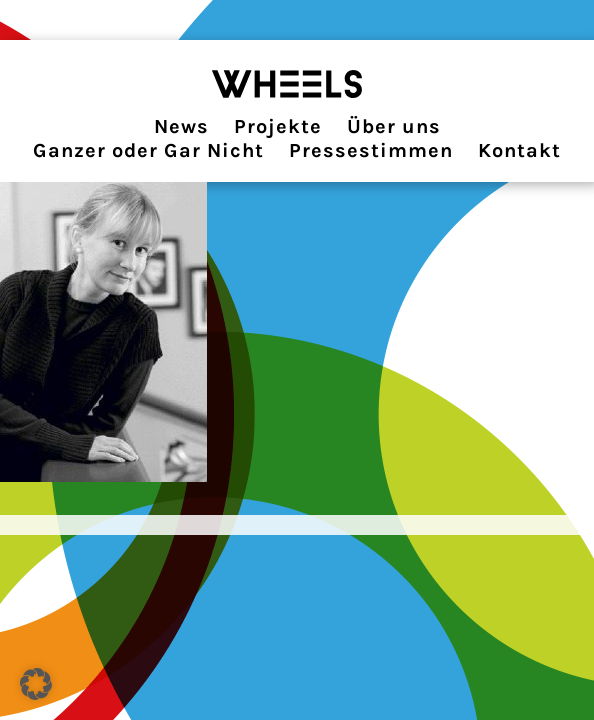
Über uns (394, 126)
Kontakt (519, 150)
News (181, 126)
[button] (36, 684)
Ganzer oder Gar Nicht (148, 150)
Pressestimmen (371, 150)
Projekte (278, 126)
